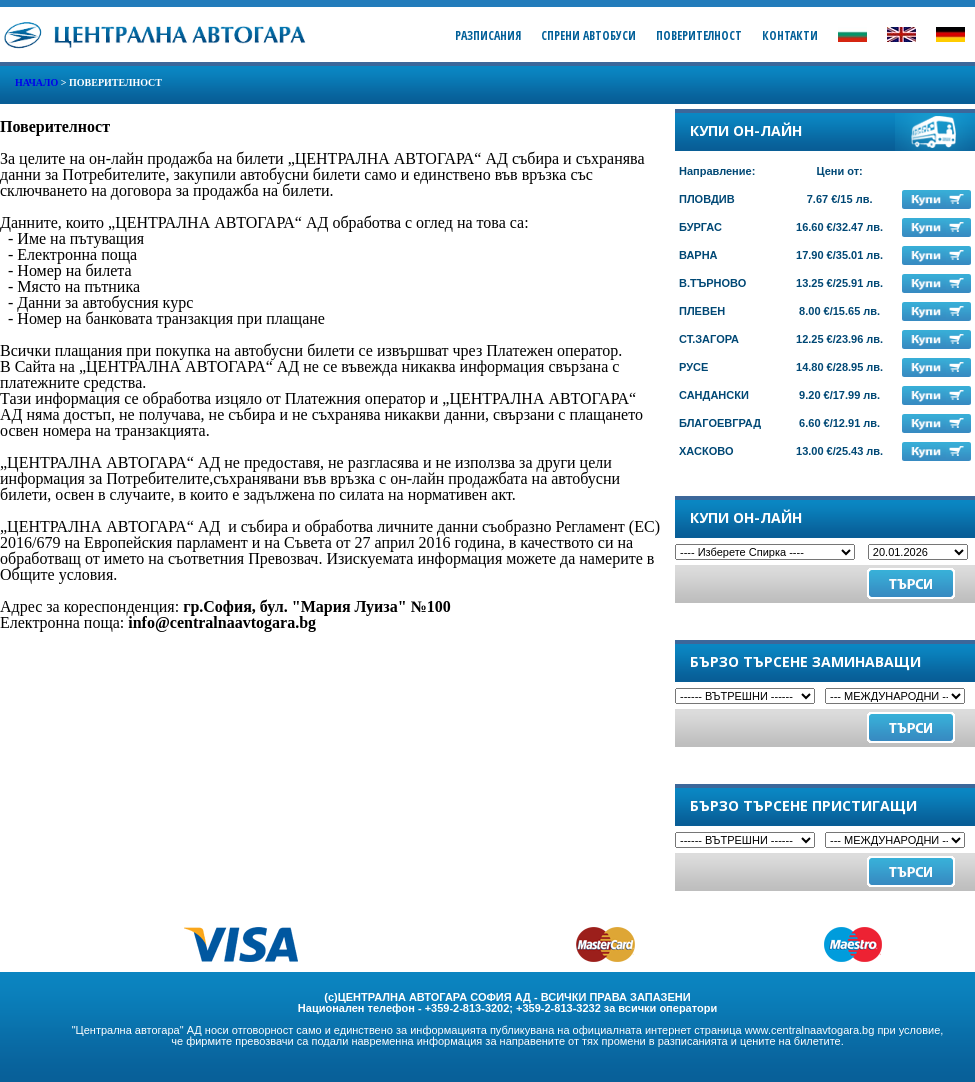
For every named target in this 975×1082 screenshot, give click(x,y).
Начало (36, 82)
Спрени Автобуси (588, 35)
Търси (911, 727)
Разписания (488, 35)
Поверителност (699, 35)
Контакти (790, 35)
